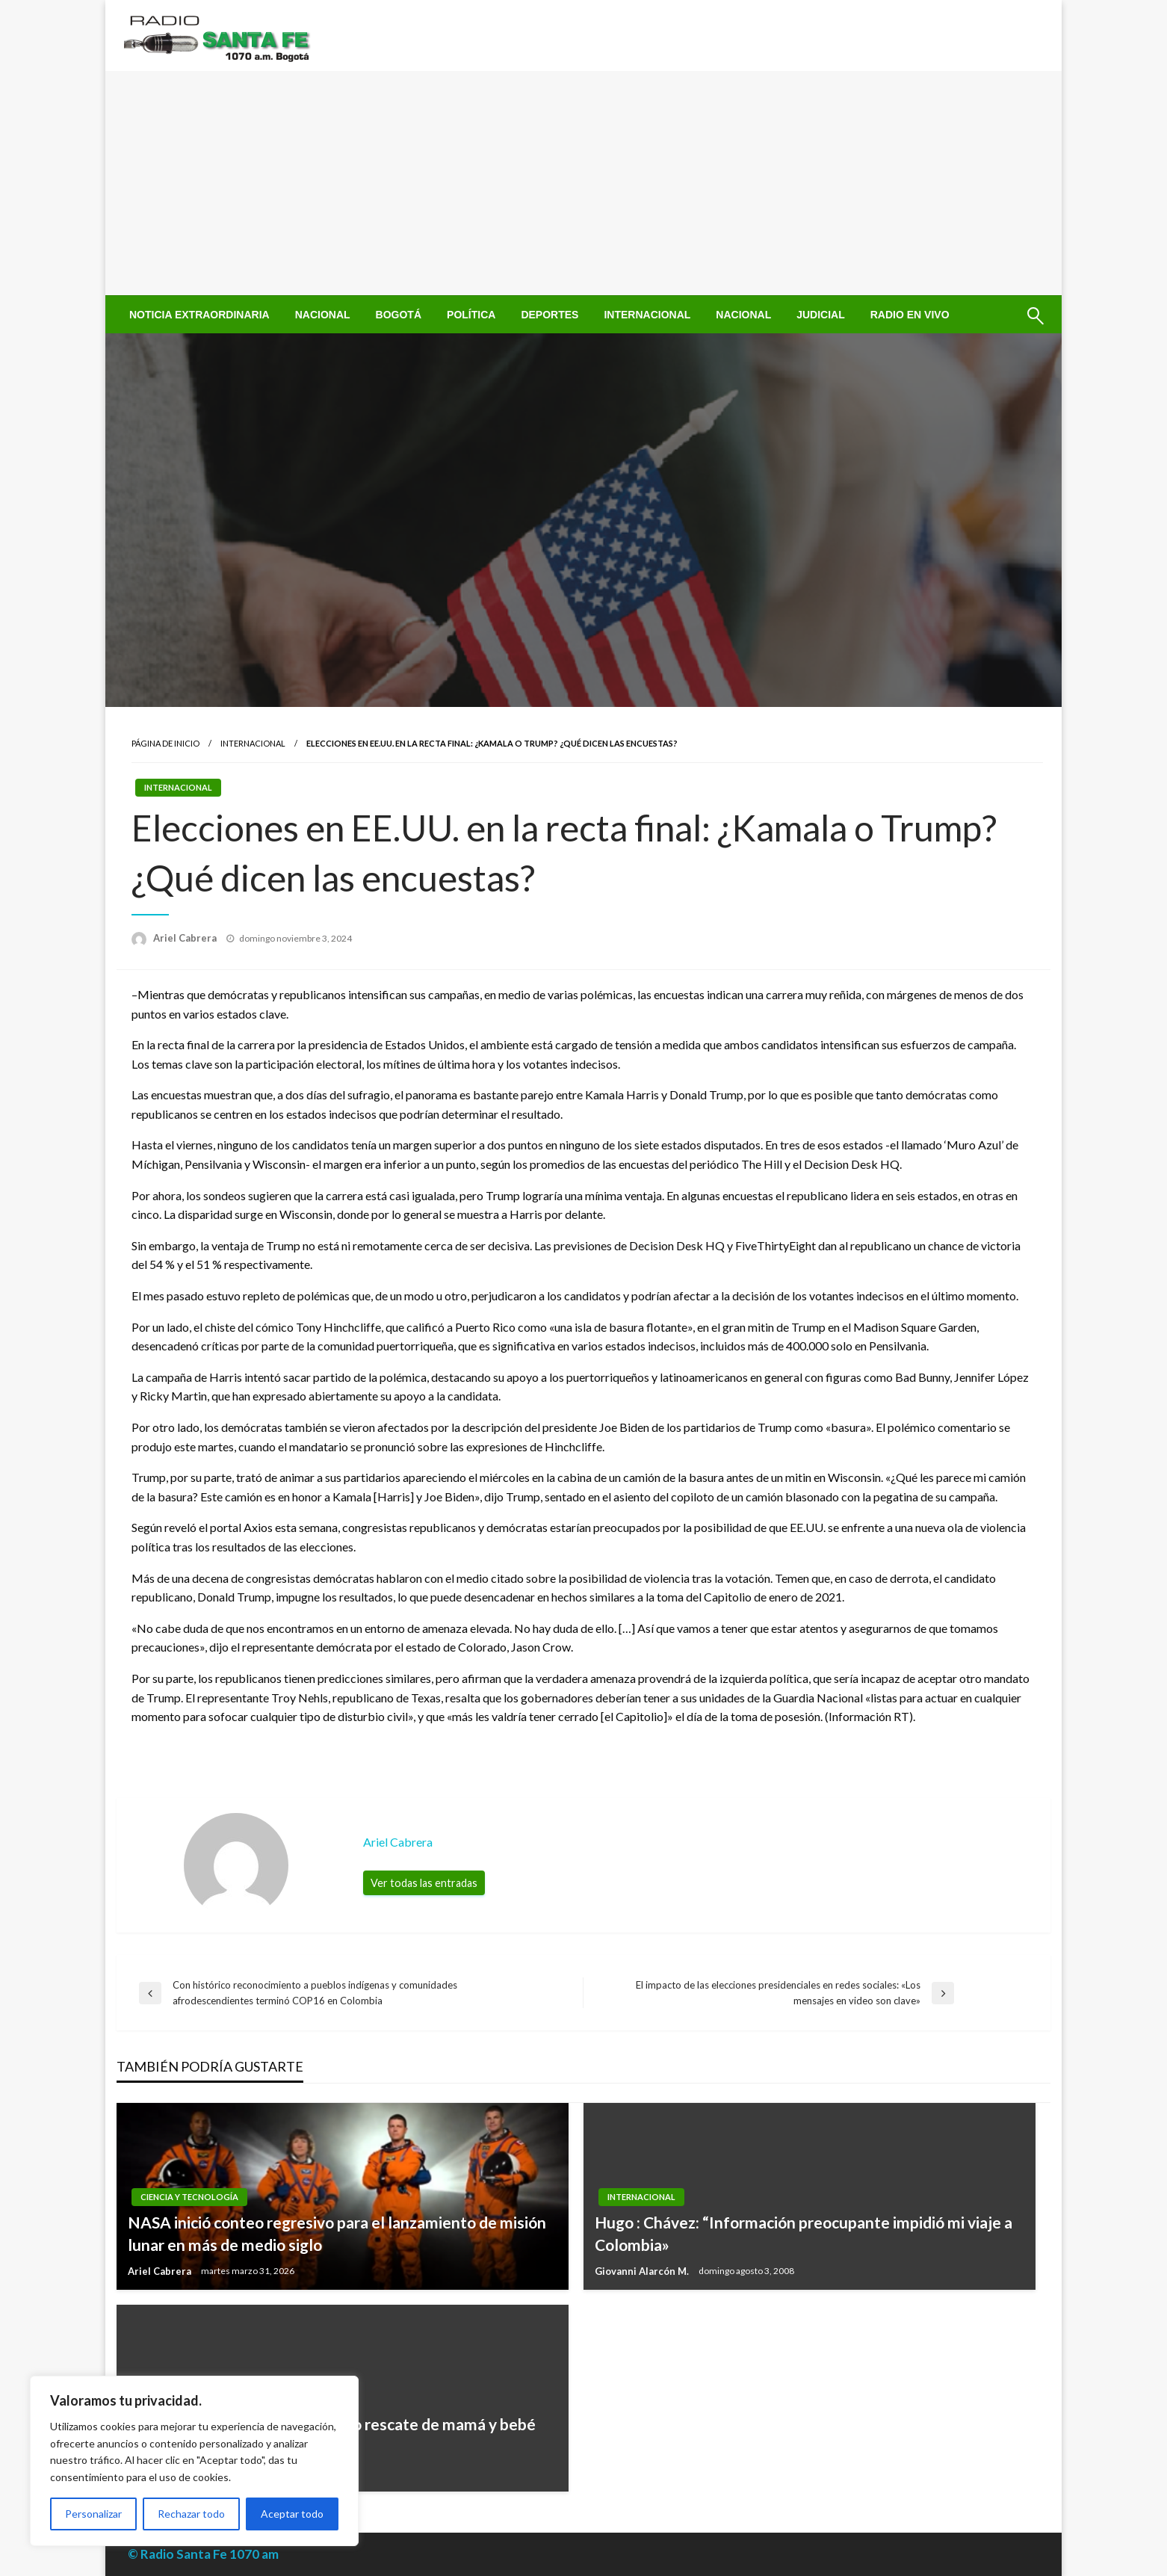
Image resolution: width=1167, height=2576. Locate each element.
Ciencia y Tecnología (189, 2197)
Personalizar (93, 2513)
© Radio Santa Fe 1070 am (203, 2554)
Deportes (549, 315)
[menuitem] (199, 314)
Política (471, 315)
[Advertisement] (583, 183)
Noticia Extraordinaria (199, 315)
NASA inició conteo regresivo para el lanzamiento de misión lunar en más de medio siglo (337, 2233)
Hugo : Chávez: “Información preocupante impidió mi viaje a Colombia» (803, 2233)
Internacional (647, 315)
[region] (194, 2461)
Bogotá (398, 315)
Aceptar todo (292, 2513)
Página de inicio (165, 743)
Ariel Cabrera (186, 938)
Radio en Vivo (910, 315)
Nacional (322, 315)
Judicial (820, 315)
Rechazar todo (191, 2513)
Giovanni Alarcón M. (643, 2271)
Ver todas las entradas (424, 1883)
